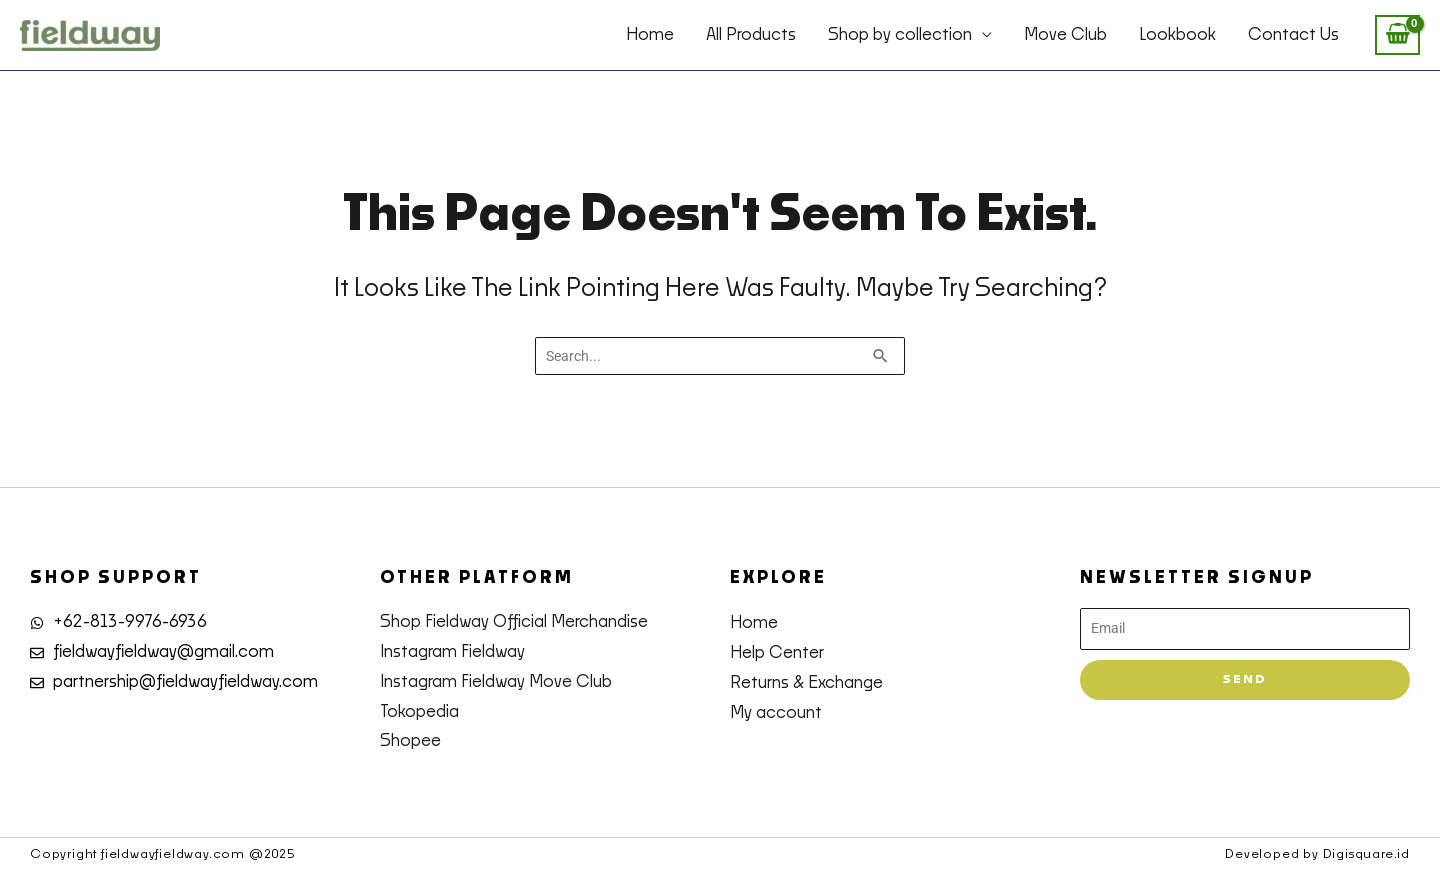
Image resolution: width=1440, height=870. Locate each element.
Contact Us (1293, 35)
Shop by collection (900, 35)
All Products (751, 35)
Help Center (777, 653)
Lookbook (1177, 35)
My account (776, 713)
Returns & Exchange (806, 683)
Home (650, 35)
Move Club (1065, 35)
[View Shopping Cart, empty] (1397, 35)
